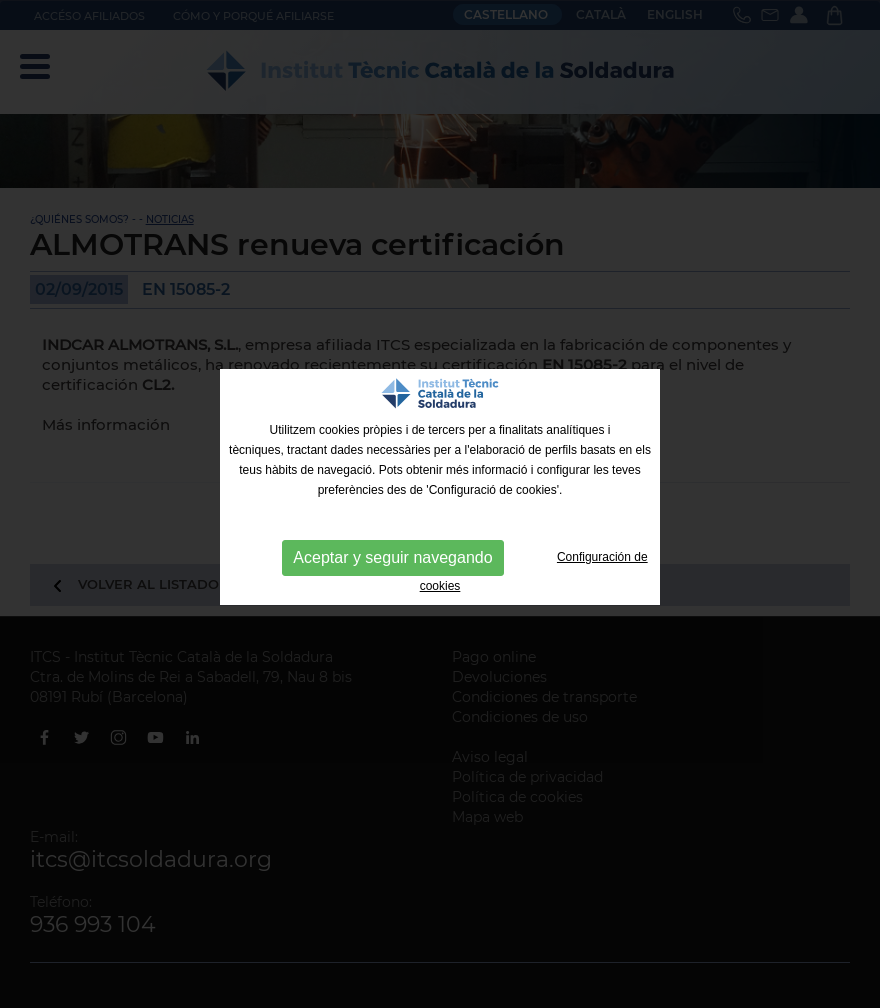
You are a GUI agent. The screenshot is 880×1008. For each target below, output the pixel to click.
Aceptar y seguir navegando (392, 557)
